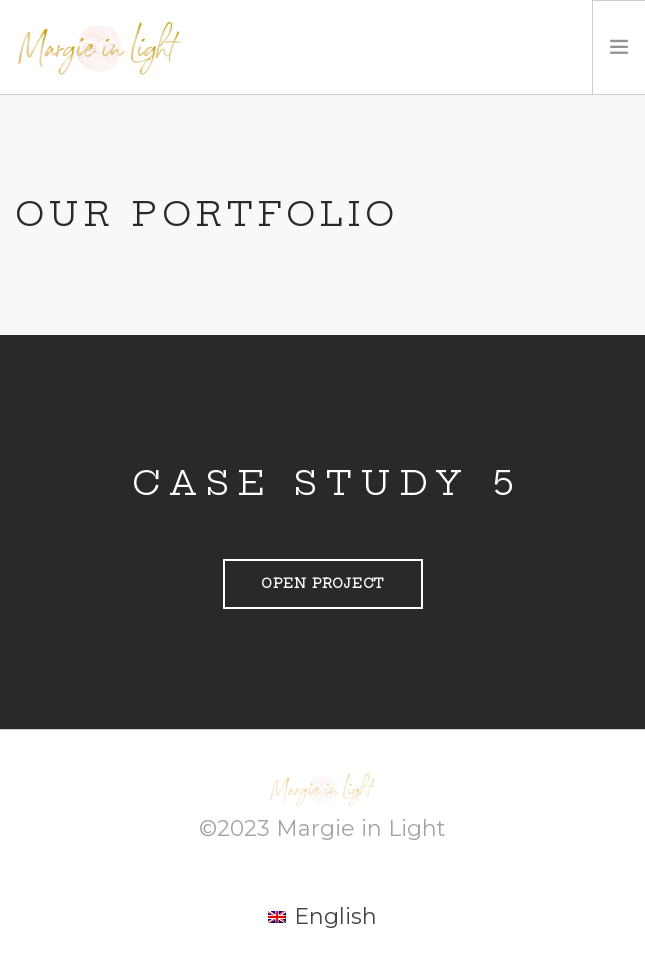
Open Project (322, 583)
